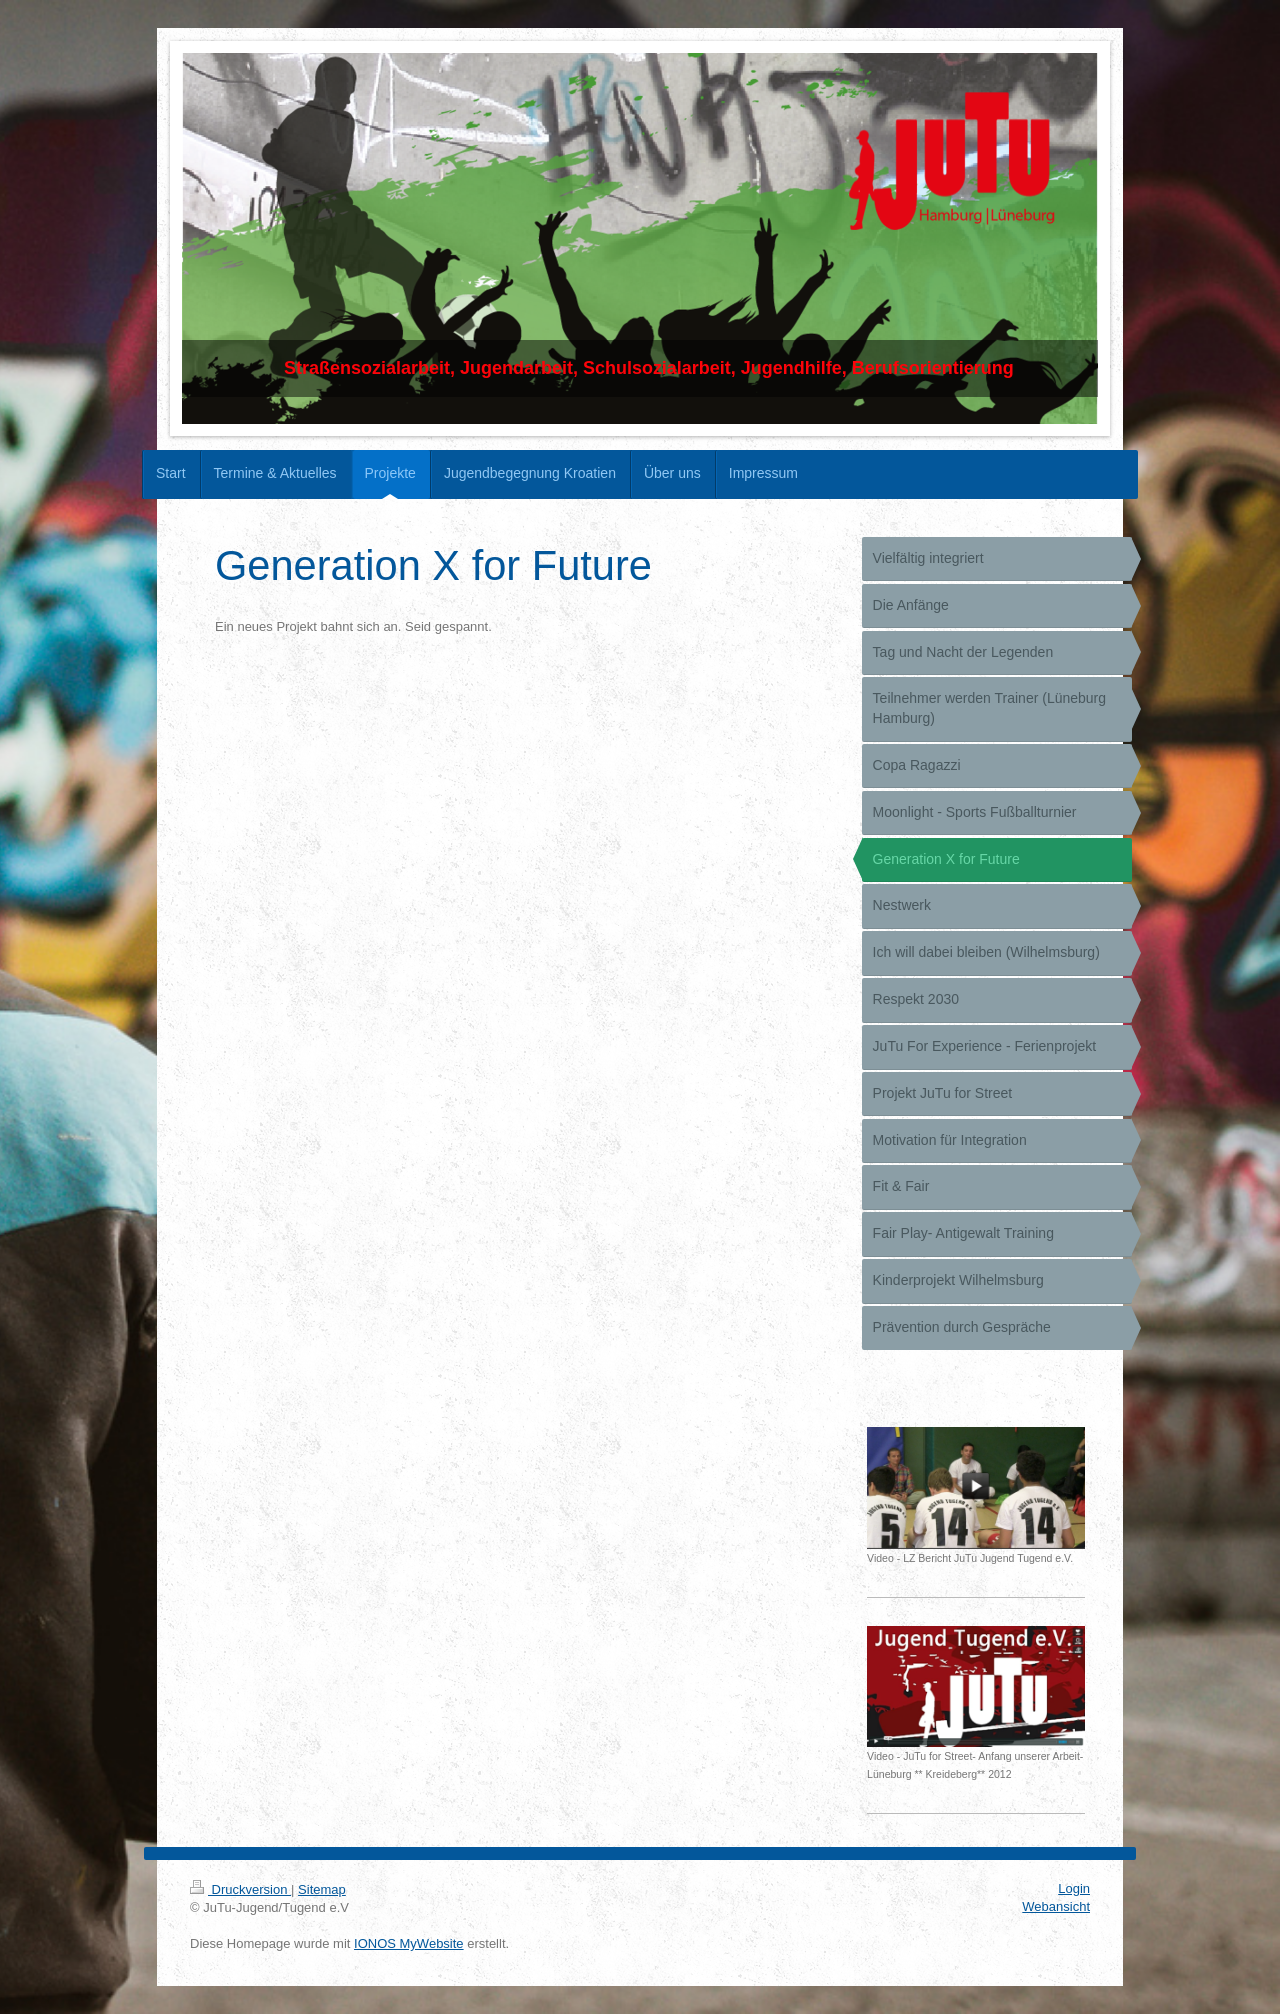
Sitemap (322, 1889)
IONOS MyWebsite (409, 1943)
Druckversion (240, 1889)
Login (1074, 1888)
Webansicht (1056, 1906)
